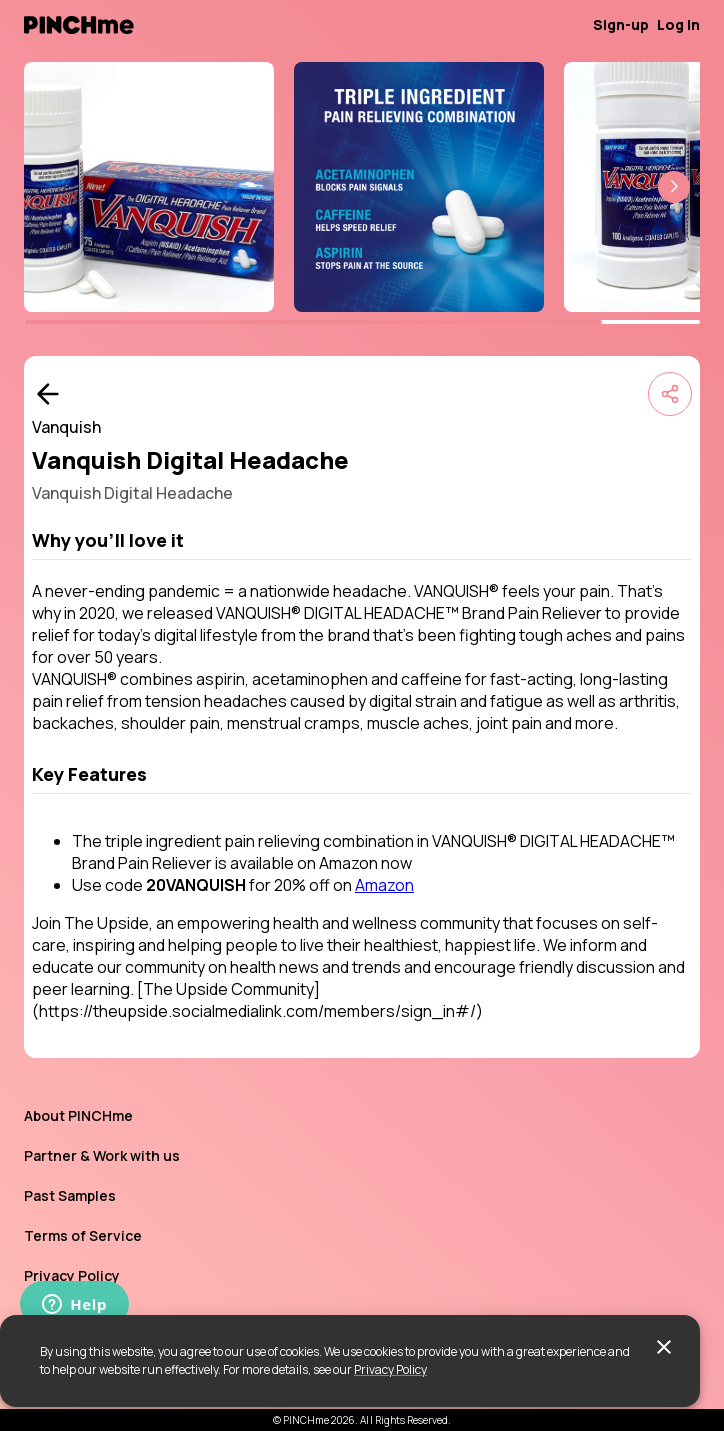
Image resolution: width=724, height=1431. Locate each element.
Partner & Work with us (102, 1155)
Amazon (384, 885)
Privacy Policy (390, 1369)
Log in (678, 24)
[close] (664, 1347)
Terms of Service (83, 1235)
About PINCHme (78, 1115)
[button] (674, 187)
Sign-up (621, 24)
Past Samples (70, 1195)
